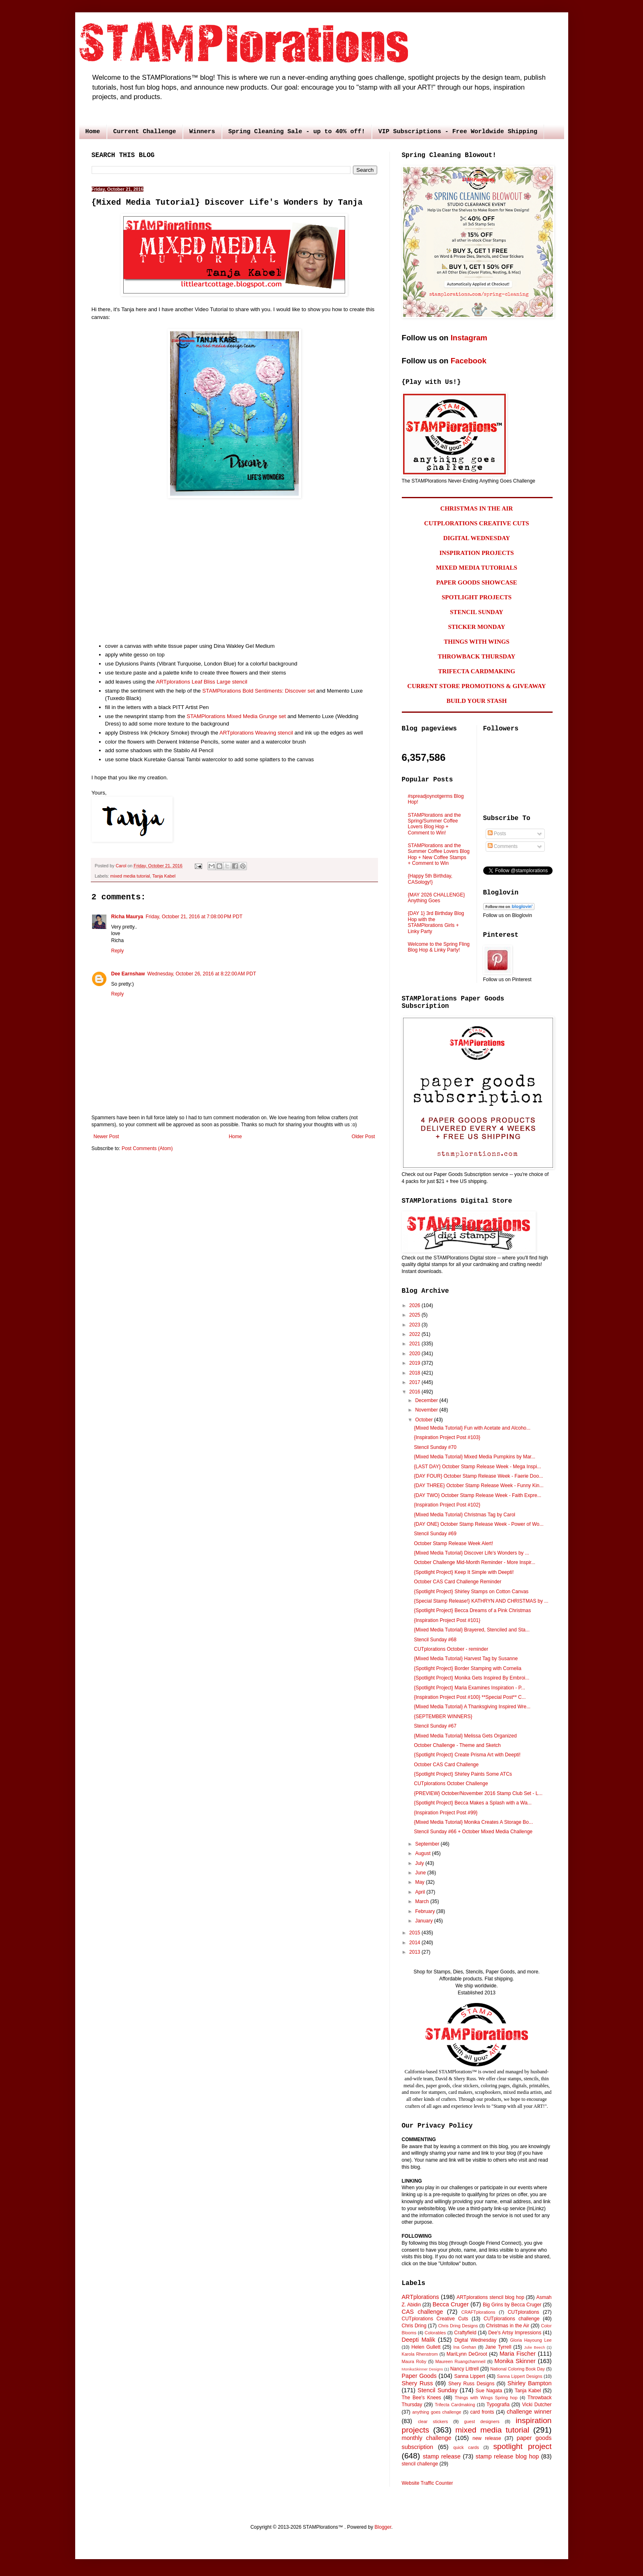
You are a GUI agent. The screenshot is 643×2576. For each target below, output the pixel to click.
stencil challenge (420, 2464)
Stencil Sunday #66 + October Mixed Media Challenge (473, 1831)
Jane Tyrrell (498, 2347)
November (427, 1410)
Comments (503, 846)
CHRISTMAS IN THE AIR (476, 508)
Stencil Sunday (437, 2390)
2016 (415, 1392)
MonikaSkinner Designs (422, 2369)
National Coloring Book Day (517, 2368)
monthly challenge (427, 2438)
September (427, 1844)
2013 (415, 1952)
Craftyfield (465, 2333)
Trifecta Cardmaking (455, 2404)
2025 (415, 1315)
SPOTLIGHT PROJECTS (477, 597)
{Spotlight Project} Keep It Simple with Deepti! (464, 1572)
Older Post (363, 1136)
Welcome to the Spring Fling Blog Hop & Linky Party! (439, 947)
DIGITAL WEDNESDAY (476, 538)
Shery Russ (417, 2383)
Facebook (468, 360)
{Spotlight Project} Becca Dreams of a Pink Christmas (472, 1610)
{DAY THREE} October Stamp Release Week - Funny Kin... (478, 1485)
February (425, 1911)
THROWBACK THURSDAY (477, 656)
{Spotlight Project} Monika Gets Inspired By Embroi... (471, 1678)
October (424, 1420)
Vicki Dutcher (537, 2404)
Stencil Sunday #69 (435, 1533)
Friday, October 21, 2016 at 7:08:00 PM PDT (194, 917)
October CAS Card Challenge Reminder (457, 1582)
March (422, 1901)
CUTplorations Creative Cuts (435, 2319)
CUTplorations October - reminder (451, 1649)
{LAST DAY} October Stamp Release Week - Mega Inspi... (477, 1466)
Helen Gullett (425, 2347)
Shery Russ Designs (471, 2384)
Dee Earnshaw (128, 974)
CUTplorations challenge (511, 2319)
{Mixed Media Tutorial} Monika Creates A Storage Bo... (473, 1822)
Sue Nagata (489, 2390)
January (424, 1921)
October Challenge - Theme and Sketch (457, 1745)
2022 (415, 1334)
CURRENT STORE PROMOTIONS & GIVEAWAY (476, 686)
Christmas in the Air (507, 2326)
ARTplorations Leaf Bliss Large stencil (201, 682)
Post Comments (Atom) (147, 1148)
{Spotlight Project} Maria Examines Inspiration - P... (469, 1688)
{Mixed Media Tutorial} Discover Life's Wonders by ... (471, 1553)
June (421, 1873)
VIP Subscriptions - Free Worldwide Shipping (457, 131)
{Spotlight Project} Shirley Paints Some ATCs (463, 1774)
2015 (415, 1933)
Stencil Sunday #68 (435, 1640)
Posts (497, 833)
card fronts (482, 2412)
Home (92, 131)
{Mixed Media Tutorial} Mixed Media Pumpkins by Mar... (474, 1457)
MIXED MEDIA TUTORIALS (476, 567)
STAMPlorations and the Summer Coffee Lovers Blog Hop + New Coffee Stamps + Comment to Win (439, 854)
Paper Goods (419, 2376)
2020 (415, 1353)
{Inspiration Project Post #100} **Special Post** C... (469, 1697)
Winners (202, 131)
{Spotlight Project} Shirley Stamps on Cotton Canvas (471, 1591)
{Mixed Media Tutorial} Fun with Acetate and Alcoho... (472, 1428)
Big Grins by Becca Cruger (512, 2305)
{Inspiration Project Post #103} (447, 1437)
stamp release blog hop (507, 2456)
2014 (415, 1942)
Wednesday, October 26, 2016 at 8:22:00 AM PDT (201, 974)
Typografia (497, 2404)
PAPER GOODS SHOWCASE (476, 582)
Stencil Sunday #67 (435, 1726)
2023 (415, 1325)
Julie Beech (534, 2347)
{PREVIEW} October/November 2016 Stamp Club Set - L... (478, 1793)
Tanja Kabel (163, 875)
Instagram (469, 337)
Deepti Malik (419, 2339)
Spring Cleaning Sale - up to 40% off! (296, 131)
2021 (415, 1344)
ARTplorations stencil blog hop (490, 2297)
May (420, 1882)
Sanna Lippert (469, 2376)
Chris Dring (414, 2326)
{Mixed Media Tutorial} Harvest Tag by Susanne (466, 1658)
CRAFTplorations (478, 2312)
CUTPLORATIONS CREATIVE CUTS (476, 523)
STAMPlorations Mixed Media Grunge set (236, 716)
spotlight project (522, 2446)
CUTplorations (523, 2312)
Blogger (383, 2527)
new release (486, 2438)
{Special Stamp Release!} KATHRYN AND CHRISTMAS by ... (481, 1601)
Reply (117, 951)
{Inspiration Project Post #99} (445, 1813)
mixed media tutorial (130, 875)
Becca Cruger (451, 2304)
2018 (415, 1373)
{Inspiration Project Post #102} (447, 1505)
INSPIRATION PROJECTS (476, 553)
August (423, 1853)
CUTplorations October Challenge (451, 1783)
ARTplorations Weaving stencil (256, 733)
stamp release (442, 2456)
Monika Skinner (514, 2361)
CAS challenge (422, 2311)
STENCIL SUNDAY (476, 612)
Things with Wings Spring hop (486, 2397)
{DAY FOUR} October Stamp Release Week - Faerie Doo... (478, 1476)
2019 (415, 1363)
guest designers (481, 2421)
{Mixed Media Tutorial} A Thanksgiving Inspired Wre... (472, 1707)
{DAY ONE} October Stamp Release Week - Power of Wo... (478, 1524)
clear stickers (433, 2421)
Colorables (435, 2332)
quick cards (466, 2447)
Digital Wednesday (475, 2340)
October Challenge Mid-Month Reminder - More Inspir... (474, 1562)
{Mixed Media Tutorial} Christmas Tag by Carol (464, 1515)
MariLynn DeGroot (467, 2354)
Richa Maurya (127, 917)
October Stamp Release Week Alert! (453, 1543)
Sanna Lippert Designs (519, 2376)
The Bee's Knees (421, 2397)
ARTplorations (420, 2297)
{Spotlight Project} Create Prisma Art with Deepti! (467, 1755)
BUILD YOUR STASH (477, 701)
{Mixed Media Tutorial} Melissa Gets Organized (465, 1736)
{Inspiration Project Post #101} (447, 1620)
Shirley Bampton (529, 2383)
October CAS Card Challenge (446, 1764)
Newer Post (106, 1136)
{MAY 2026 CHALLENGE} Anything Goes (436, 897)
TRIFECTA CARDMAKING (476, 671)
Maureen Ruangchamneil (460, 2361)
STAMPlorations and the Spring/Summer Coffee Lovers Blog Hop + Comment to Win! (434, 824)
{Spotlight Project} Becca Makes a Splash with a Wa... (472, 1803)
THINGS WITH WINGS (476, 641)
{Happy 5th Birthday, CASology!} (430, 879)
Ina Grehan (464, 2347)
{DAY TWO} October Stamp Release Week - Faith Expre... (477, 1495)
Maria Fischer (518, 2353)
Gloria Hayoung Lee (530, 2340)
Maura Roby (414, 2361)
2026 (415, 1305)
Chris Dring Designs (458, 2325)
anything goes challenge (437, 2412)
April (420, 1892)
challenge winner (529, 2411)
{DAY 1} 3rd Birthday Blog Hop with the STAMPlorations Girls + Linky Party (436, 922)
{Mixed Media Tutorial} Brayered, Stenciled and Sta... (472, 1630)
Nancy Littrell (464, 2369)
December (427, 1400)
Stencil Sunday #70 (435, 1447)
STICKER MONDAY (476, 627)
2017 (415, 1382)
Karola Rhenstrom (420, 2354)
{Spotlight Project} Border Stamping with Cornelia (467, 1668)
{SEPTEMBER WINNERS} (443, 1716)
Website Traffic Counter (427, 2483)
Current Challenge (144, 131)
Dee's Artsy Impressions (514, 2333)
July (420, 1863)
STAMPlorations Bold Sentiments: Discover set (258, 691)
